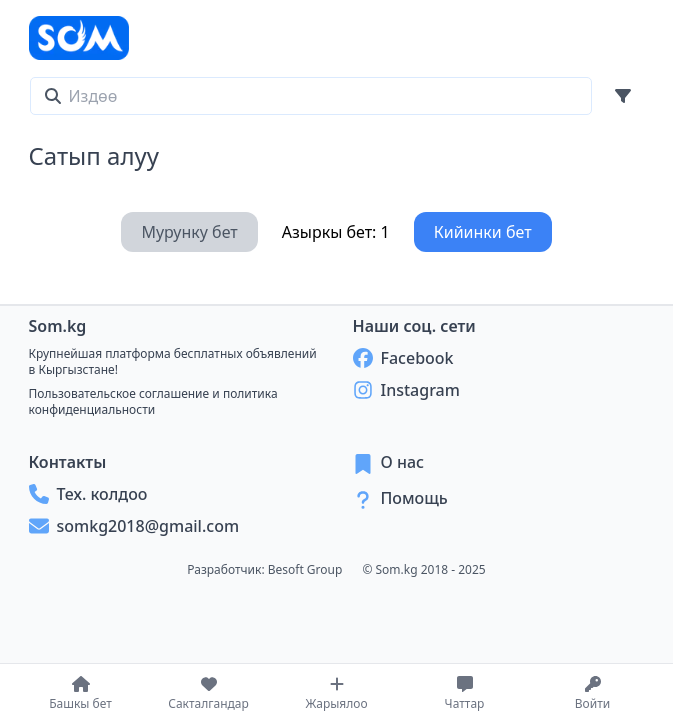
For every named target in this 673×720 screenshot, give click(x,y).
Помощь (414, 498)
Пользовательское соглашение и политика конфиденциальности (153, 401)
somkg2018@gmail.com (134, 526)
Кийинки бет (483, 232)
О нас (403, 462)
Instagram (406, 390)
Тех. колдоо (88, 494)
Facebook (403, 358)
